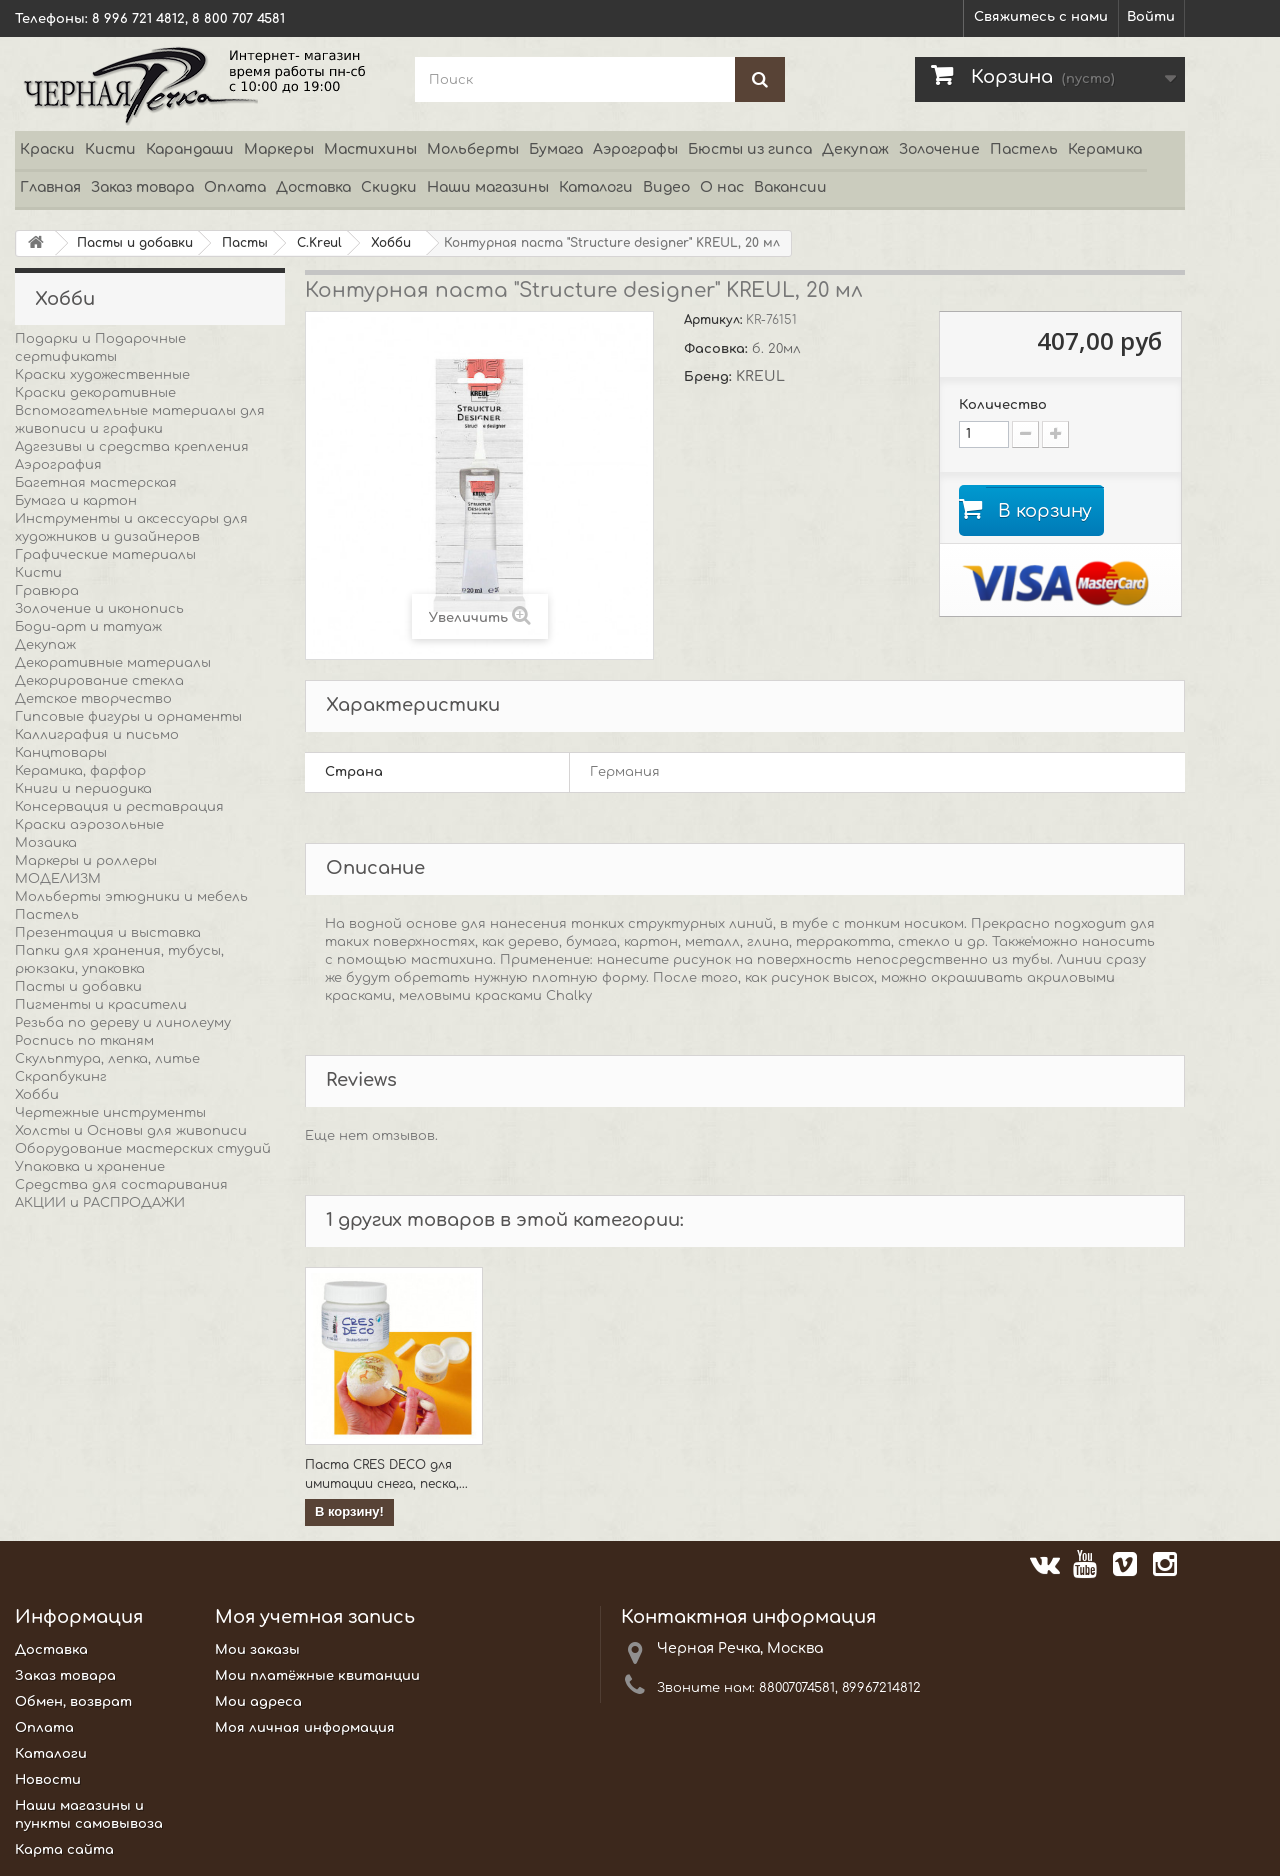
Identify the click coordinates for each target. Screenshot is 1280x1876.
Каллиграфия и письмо (97, 735)
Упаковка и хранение (90, 1167)
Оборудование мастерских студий (143, 1149)
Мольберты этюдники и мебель (131, 897)
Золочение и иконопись (99, 609)
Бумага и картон (76, 501)
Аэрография (58, 465)
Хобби (37, 1095)
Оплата (235, 187)
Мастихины (370, 149)
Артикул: (715, 320)
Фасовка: (718, 349)
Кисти (110, 149)
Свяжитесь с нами (1041, 17)
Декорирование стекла (99, 681)
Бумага (556, 149)
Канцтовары (61, 753)
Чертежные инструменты (110, 1113)
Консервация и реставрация (119, 807)
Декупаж (855, 149)
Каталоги (596, 187)
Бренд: (710, 377)
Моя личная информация (305, 1728)
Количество (1003, 405)
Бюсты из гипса (750, 149)
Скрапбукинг (61, 1077)
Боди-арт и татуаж (88, 627)
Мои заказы (257, 1650)
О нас (722, 187)
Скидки (389, 187)
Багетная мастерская (96, 483)
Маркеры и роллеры (86, 861)
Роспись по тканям (84, 1041)
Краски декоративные (95, 393)
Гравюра (47, 591)
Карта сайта (64, 1850)
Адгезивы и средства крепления (132, 447)
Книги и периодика (83, 789)
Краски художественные (102, 375)
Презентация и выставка (108, 933)
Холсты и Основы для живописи (131, 1131)
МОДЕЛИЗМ (58, 879)
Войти (1151, 17)
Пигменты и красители (101, 1005)
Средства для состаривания (121, 1185)
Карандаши (190, 149)
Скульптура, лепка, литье (107, 1059)
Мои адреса (258, 1702)
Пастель (1024, 149)
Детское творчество (93, 699)
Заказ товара (142, 187)
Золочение (939, 149)
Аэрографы (635, 149)
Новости (48, 1780)
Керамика (1105, 149)
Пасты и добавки (78, 987)
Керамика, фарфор (80, 771)
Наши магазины (488, 187)
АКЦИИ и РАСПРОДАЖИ (100, 1203)
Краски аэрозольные (89, 825)
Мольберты (473, 149)
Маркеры (279, 149)
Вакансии (790, 187)
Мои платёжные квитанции (317, 1676)
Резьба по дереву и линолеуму (123, 1023)
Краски (47, 149)
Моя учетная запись (315, 1617)
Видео (666, 187)
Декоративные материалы (113, 663)
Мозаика (46, 843)
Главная (50, 187)
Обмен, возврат (73, 1702)
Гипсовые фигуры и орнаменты (128, 717)
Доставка (313, 187)
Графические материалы (105, 555)
